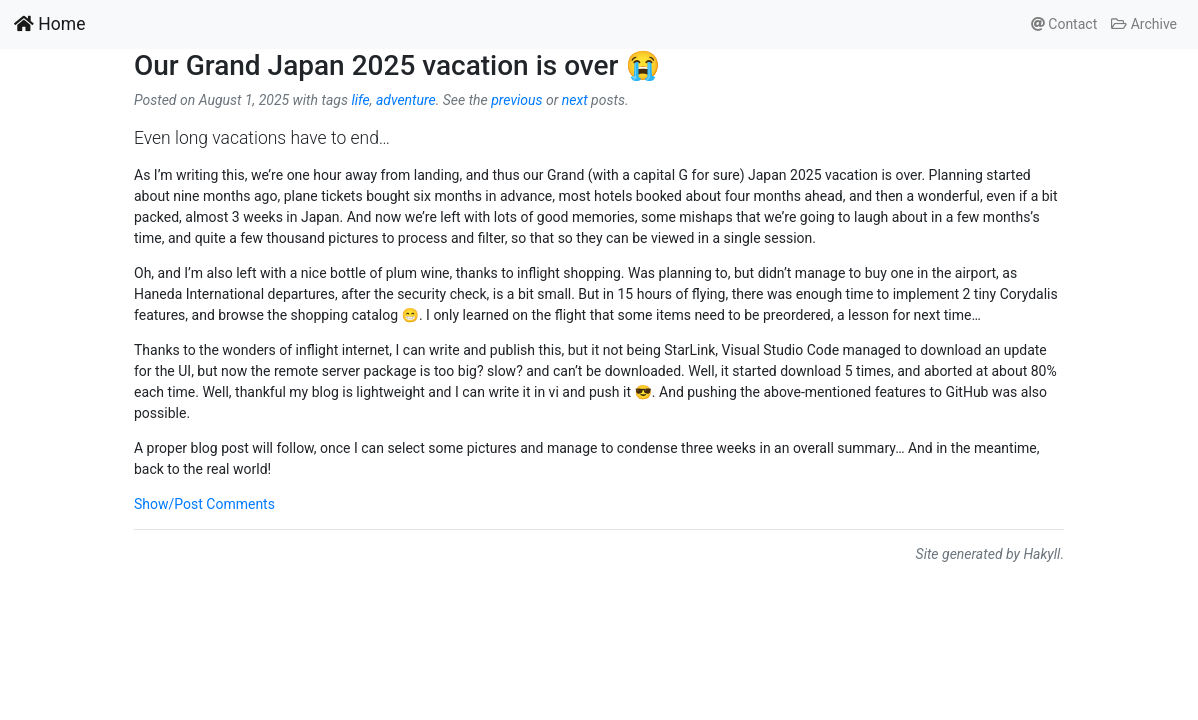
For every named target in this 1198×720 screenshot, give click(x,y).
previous (516, 100)
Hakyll (1041, 554)
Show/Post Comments (204, 504)
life (360, 100)
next (575, 100)
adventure (406, 100)
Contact (1064, 24)
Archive (1144, 24)
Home (49, 24)
